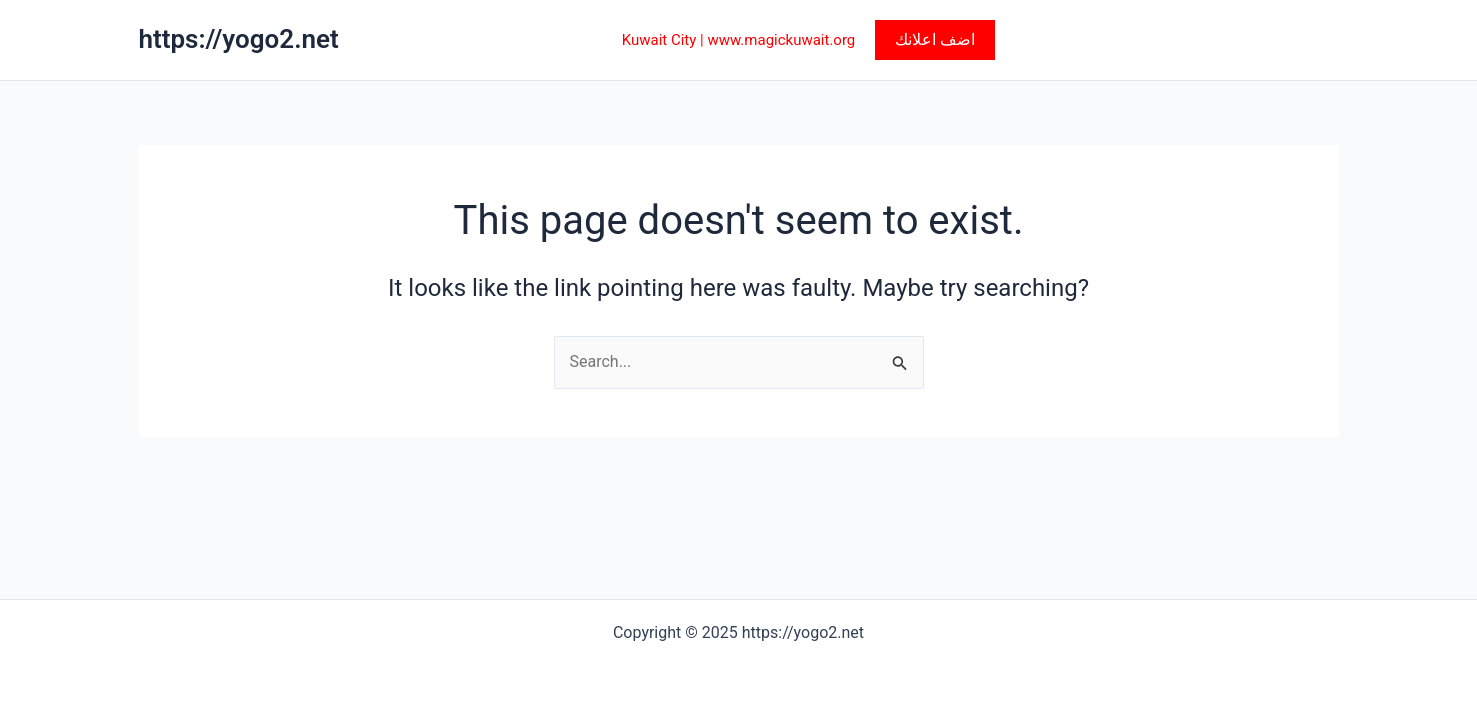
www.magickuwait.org (781, 40)
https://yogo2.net (239, 39)
